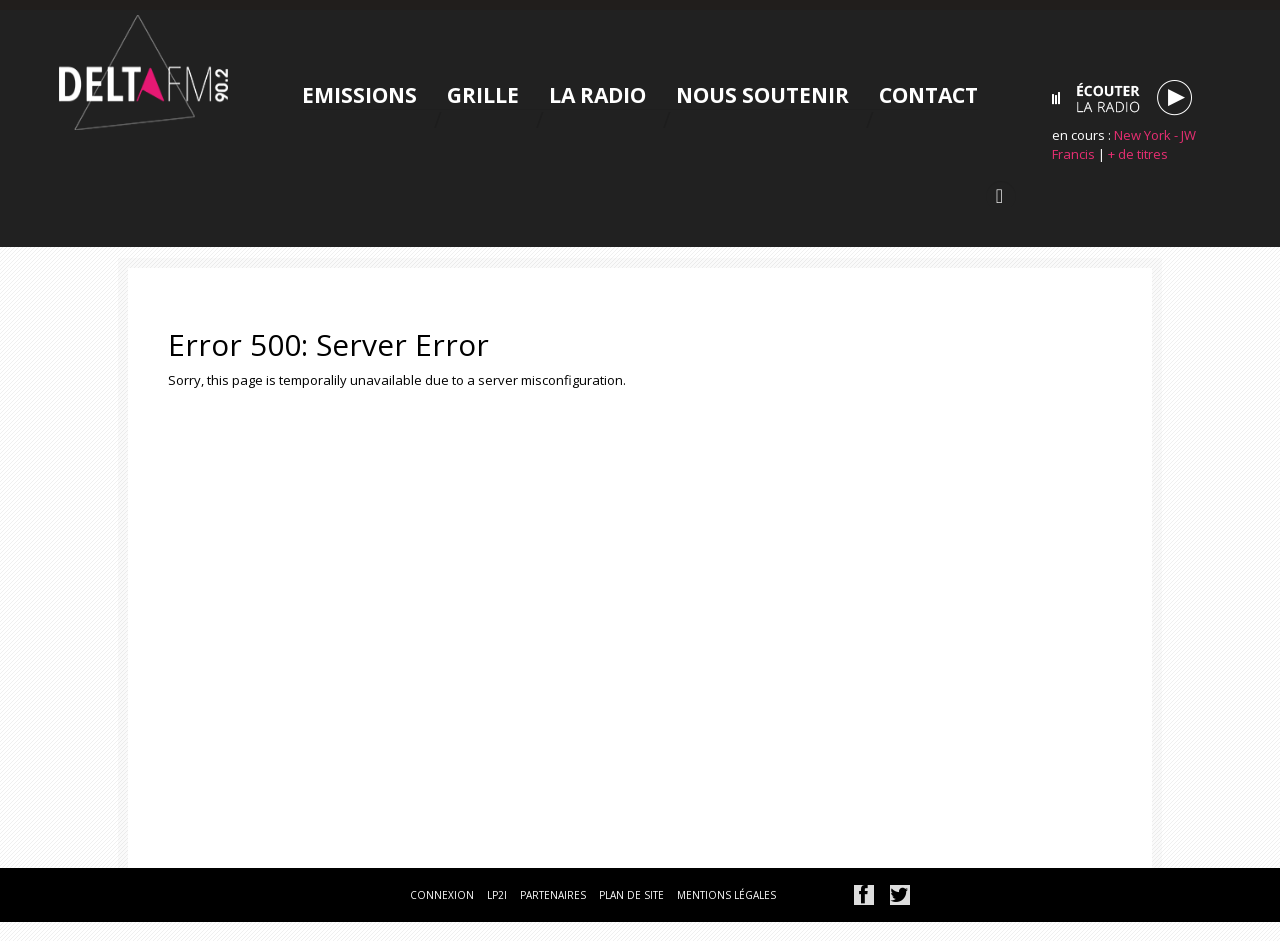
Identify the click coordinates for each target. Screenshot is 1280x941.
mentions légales (726, 895)
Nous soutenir (762, 95)
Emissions (359, 95)
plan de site (631, 895)
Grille (483, 95)
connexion (442, 895)
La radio (597, 95)
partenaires (553, 895)
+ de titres (1138, 154)
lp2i (497, 895)
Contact (928, 95)
